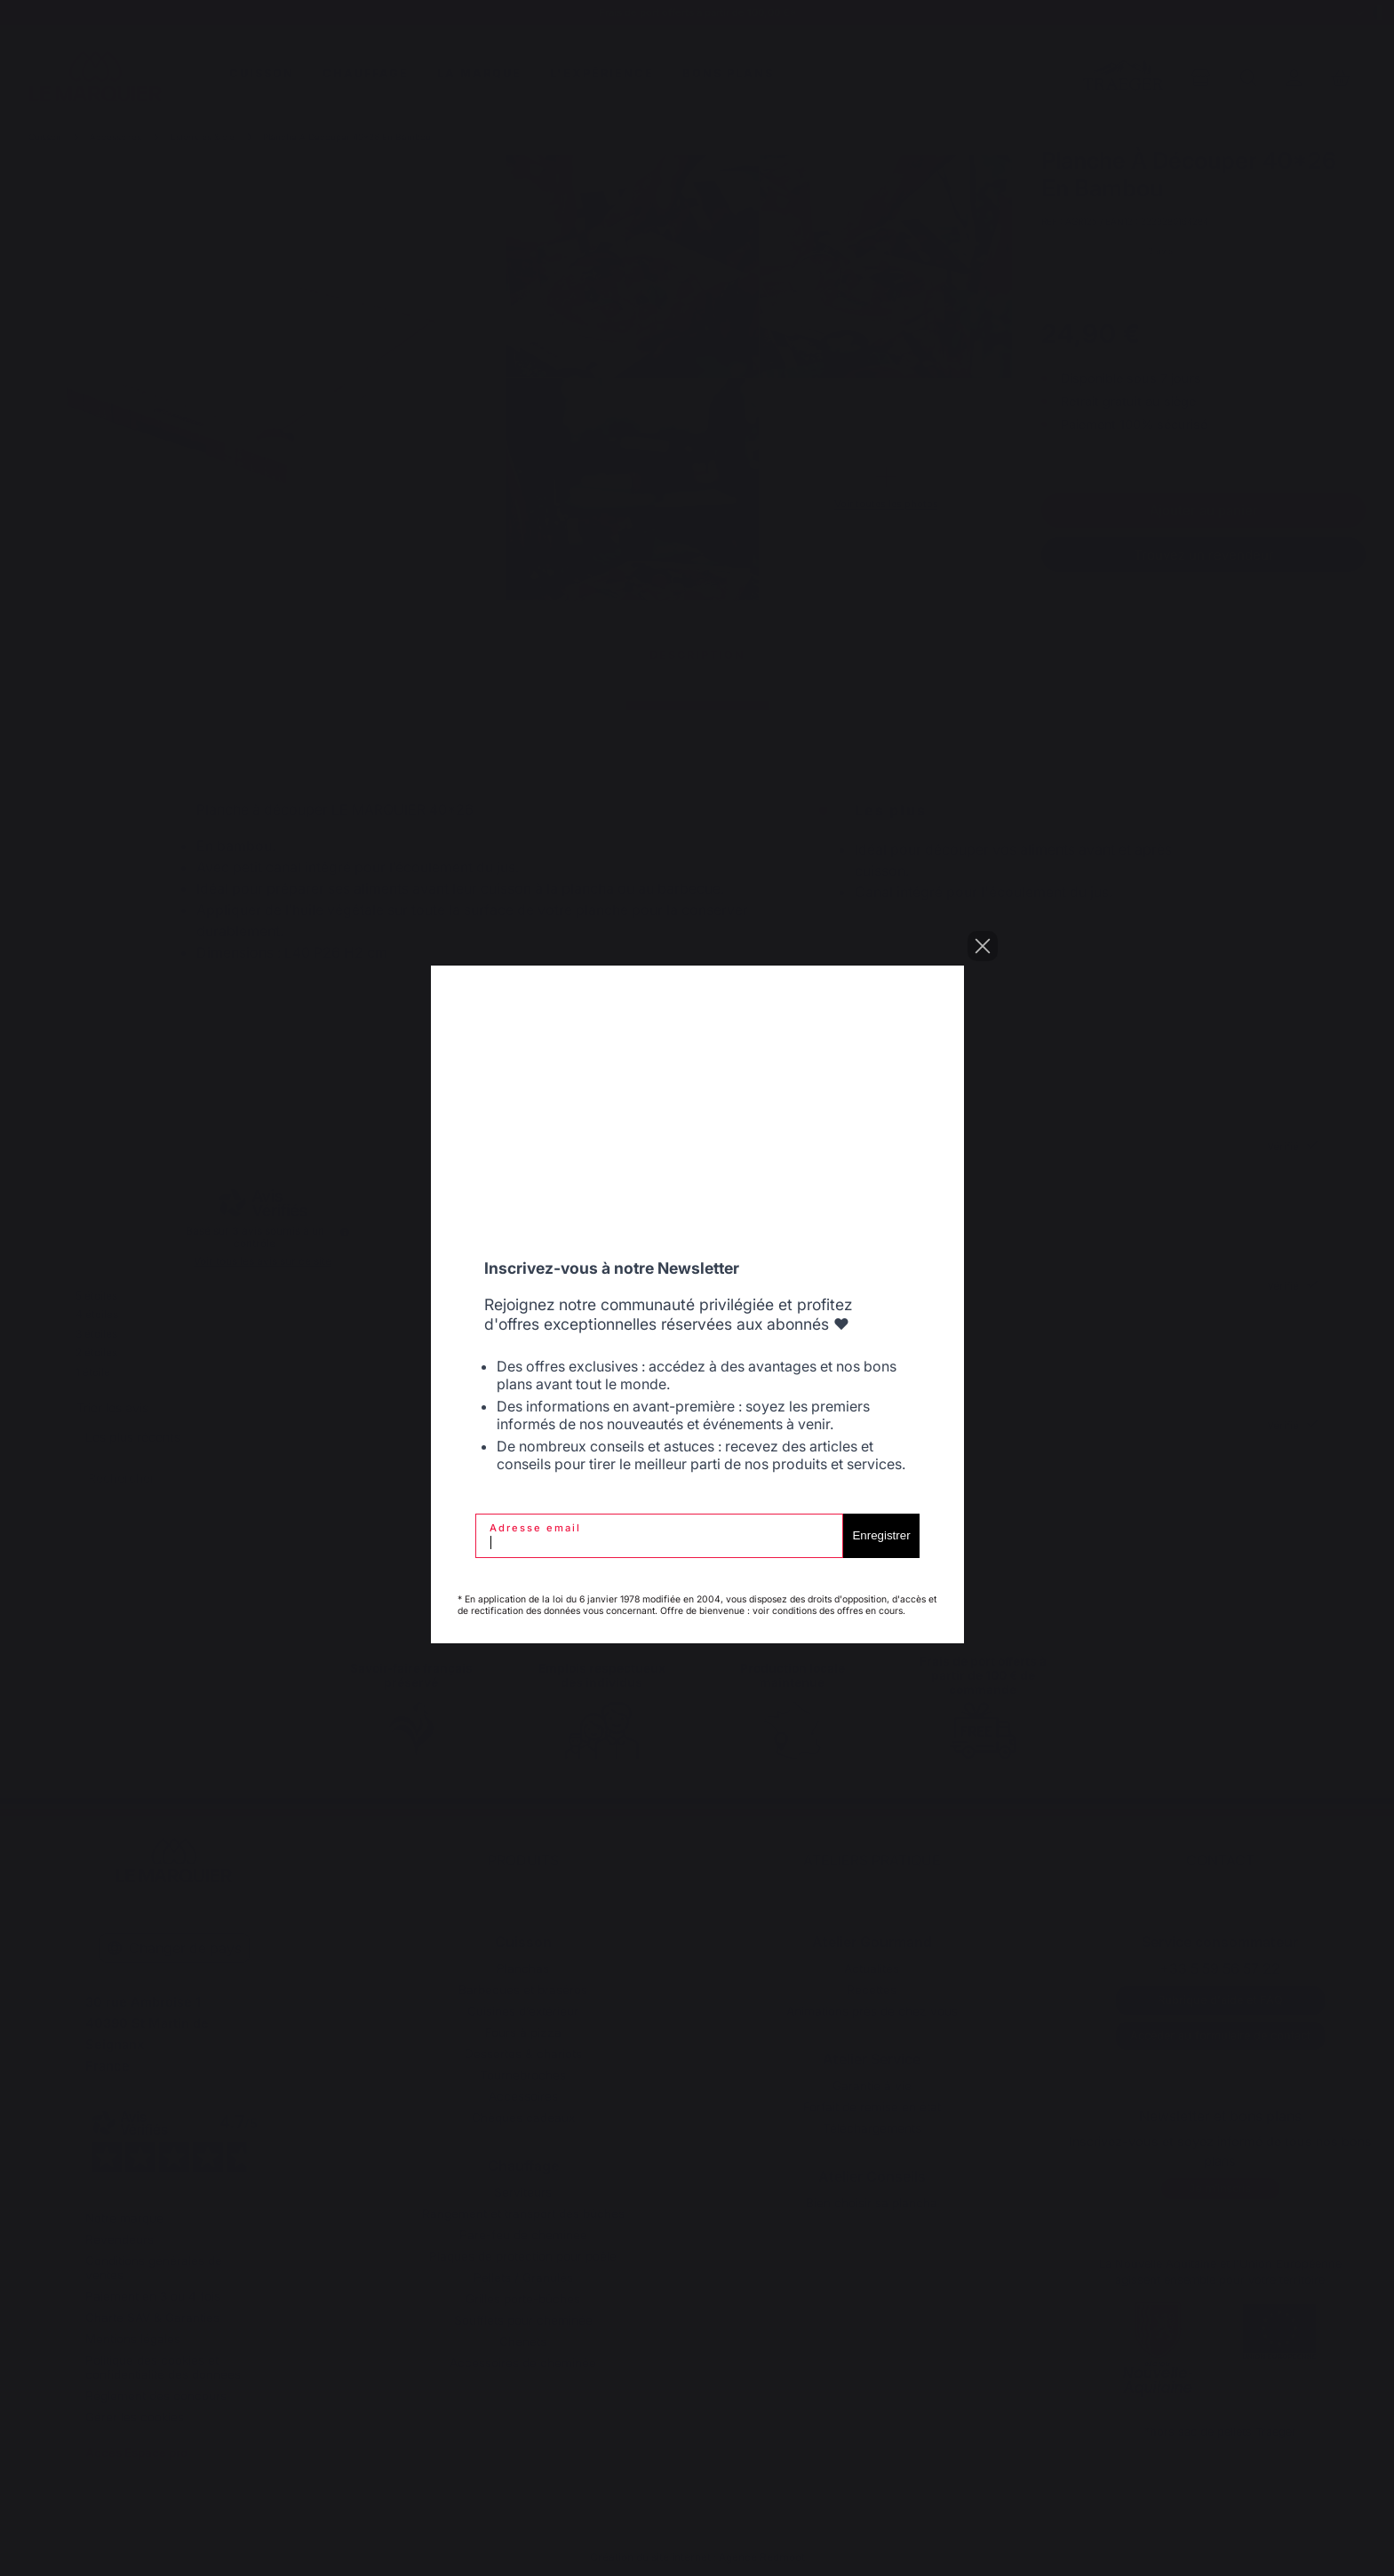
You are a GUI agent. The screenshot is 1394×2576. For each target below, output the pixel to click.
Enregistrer (881, 1535)
